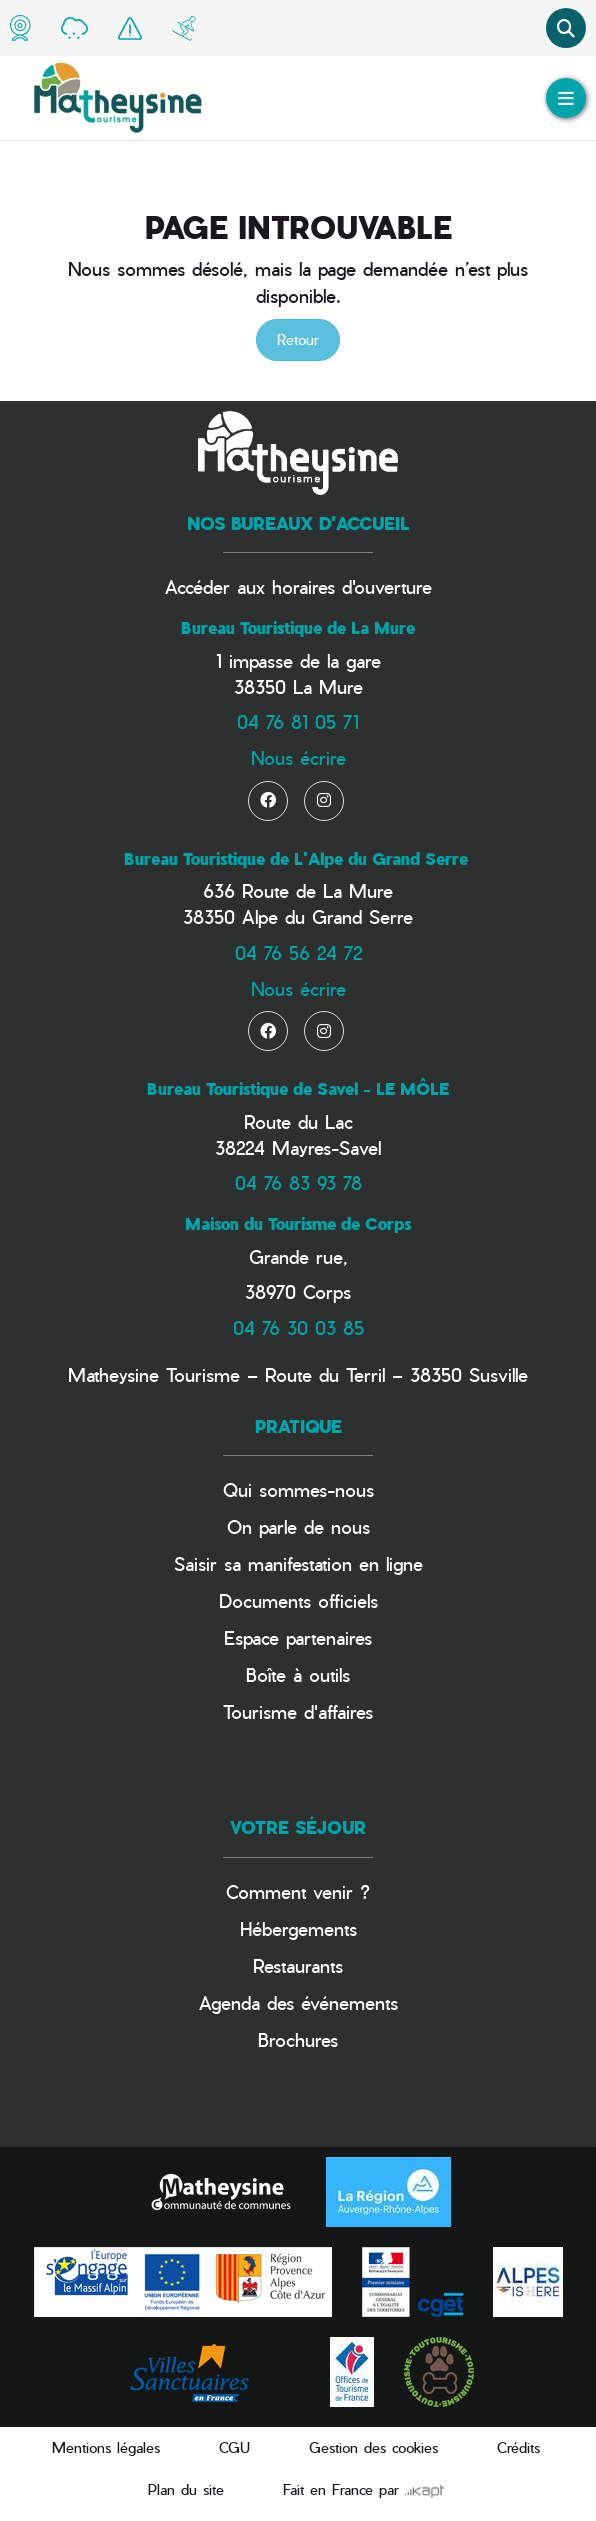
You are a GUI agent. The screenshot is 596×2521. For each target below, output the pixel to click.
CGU (234, 2447)
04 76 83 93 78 (298, 1182)
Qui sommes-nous (298, 1489)
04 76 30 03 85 (298, 1327)
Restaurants (298, 1965)
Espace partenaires (298, 1637)
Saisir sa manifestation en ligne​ (298, 1563)
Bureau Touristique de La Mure (298, 628)
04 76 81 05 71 (298, 721)
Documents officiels (298, 1600)
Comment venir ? (298, 1891)
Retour (298, 339)
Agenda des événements (298, 2002)
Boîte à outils (298, 1674)
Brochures (298, 2039)
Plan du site (186, 2489)
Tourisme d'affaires (298, 1711)
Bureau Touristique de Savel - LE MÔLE (298, 1089)
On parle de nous (298, 1526)
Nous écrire (298, 757)
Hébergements (298, 1928)
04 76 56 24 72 (298, 952)
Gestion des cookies (373, 2447)
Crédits (518, 2447)
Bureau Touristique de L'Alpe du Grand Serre (296, 859)
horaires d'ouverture (352, 586)
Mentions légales (106, 2447)
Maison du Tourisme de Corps (298, 1224)
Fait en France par (363, 2489)
